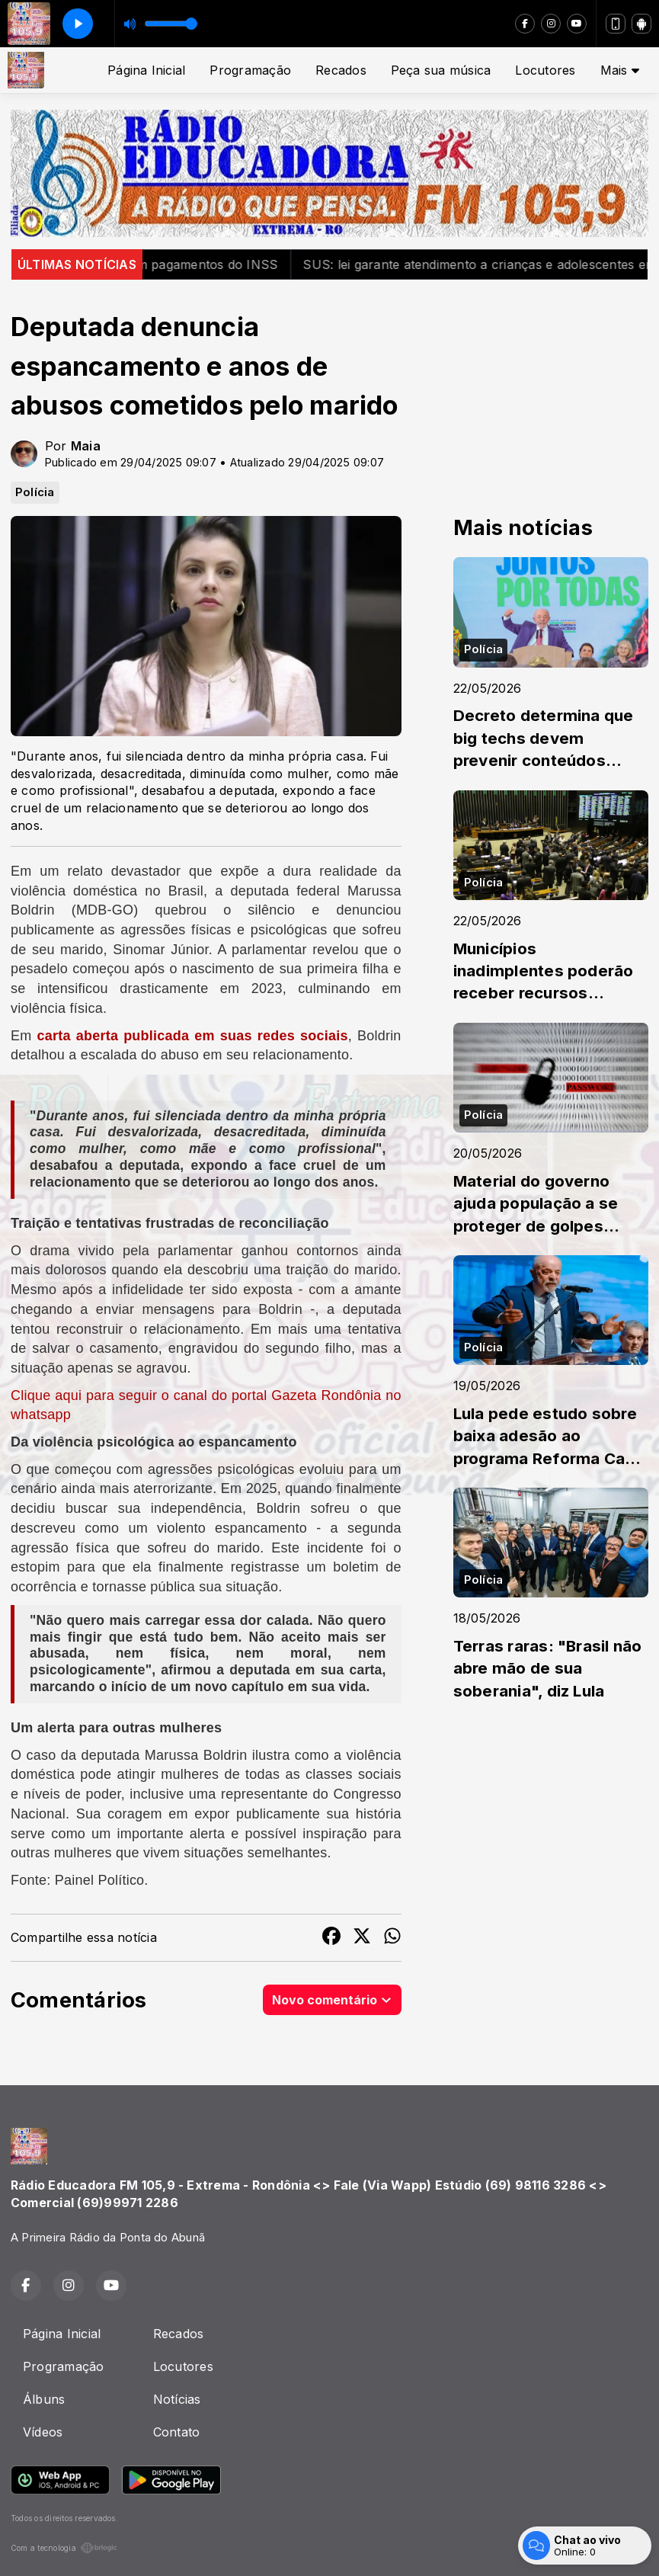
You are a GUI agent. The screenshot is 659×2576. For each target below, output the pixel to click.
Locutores (545, 70)
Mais (619, 70)
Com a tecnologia (64, 2547)
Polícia (35, 492)
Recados (340, 70)
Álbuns (44, 2399)
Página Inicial (146, 70)
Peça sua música (441, 70)
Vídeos (42, 2432)
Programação (250, 70)
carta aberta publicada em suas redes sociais (192, 1035)
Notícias (177, 2399)
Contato (176, 2432)
